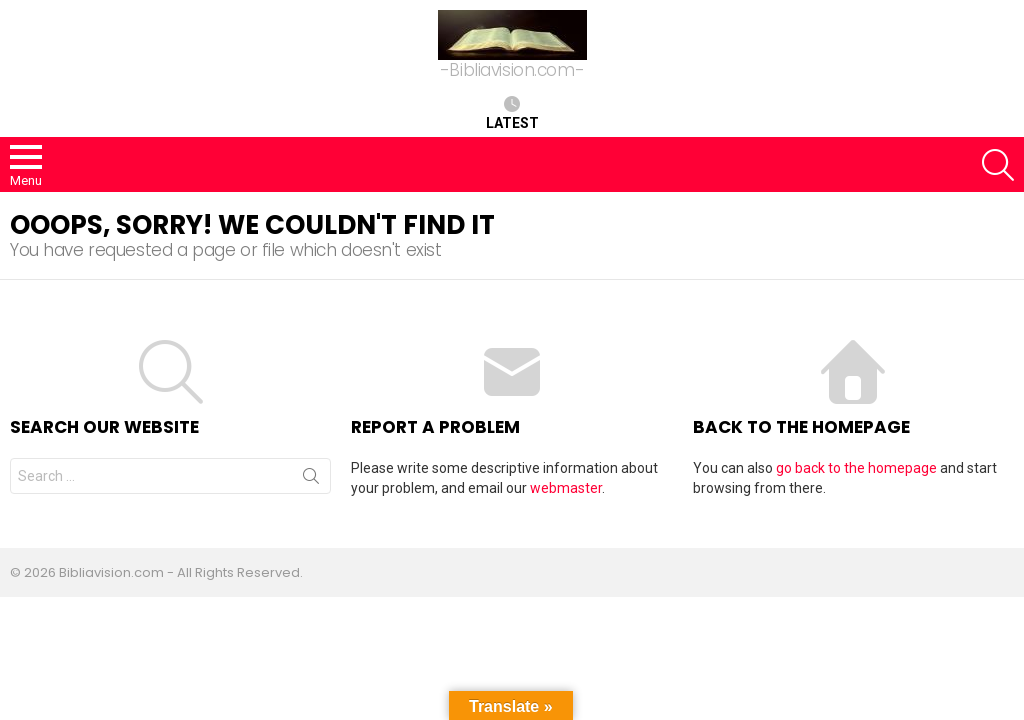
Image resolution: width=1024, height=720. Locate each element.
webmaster (566, 488)
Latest (512, 113)
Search (311, 480)
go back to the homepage (856, 468)
